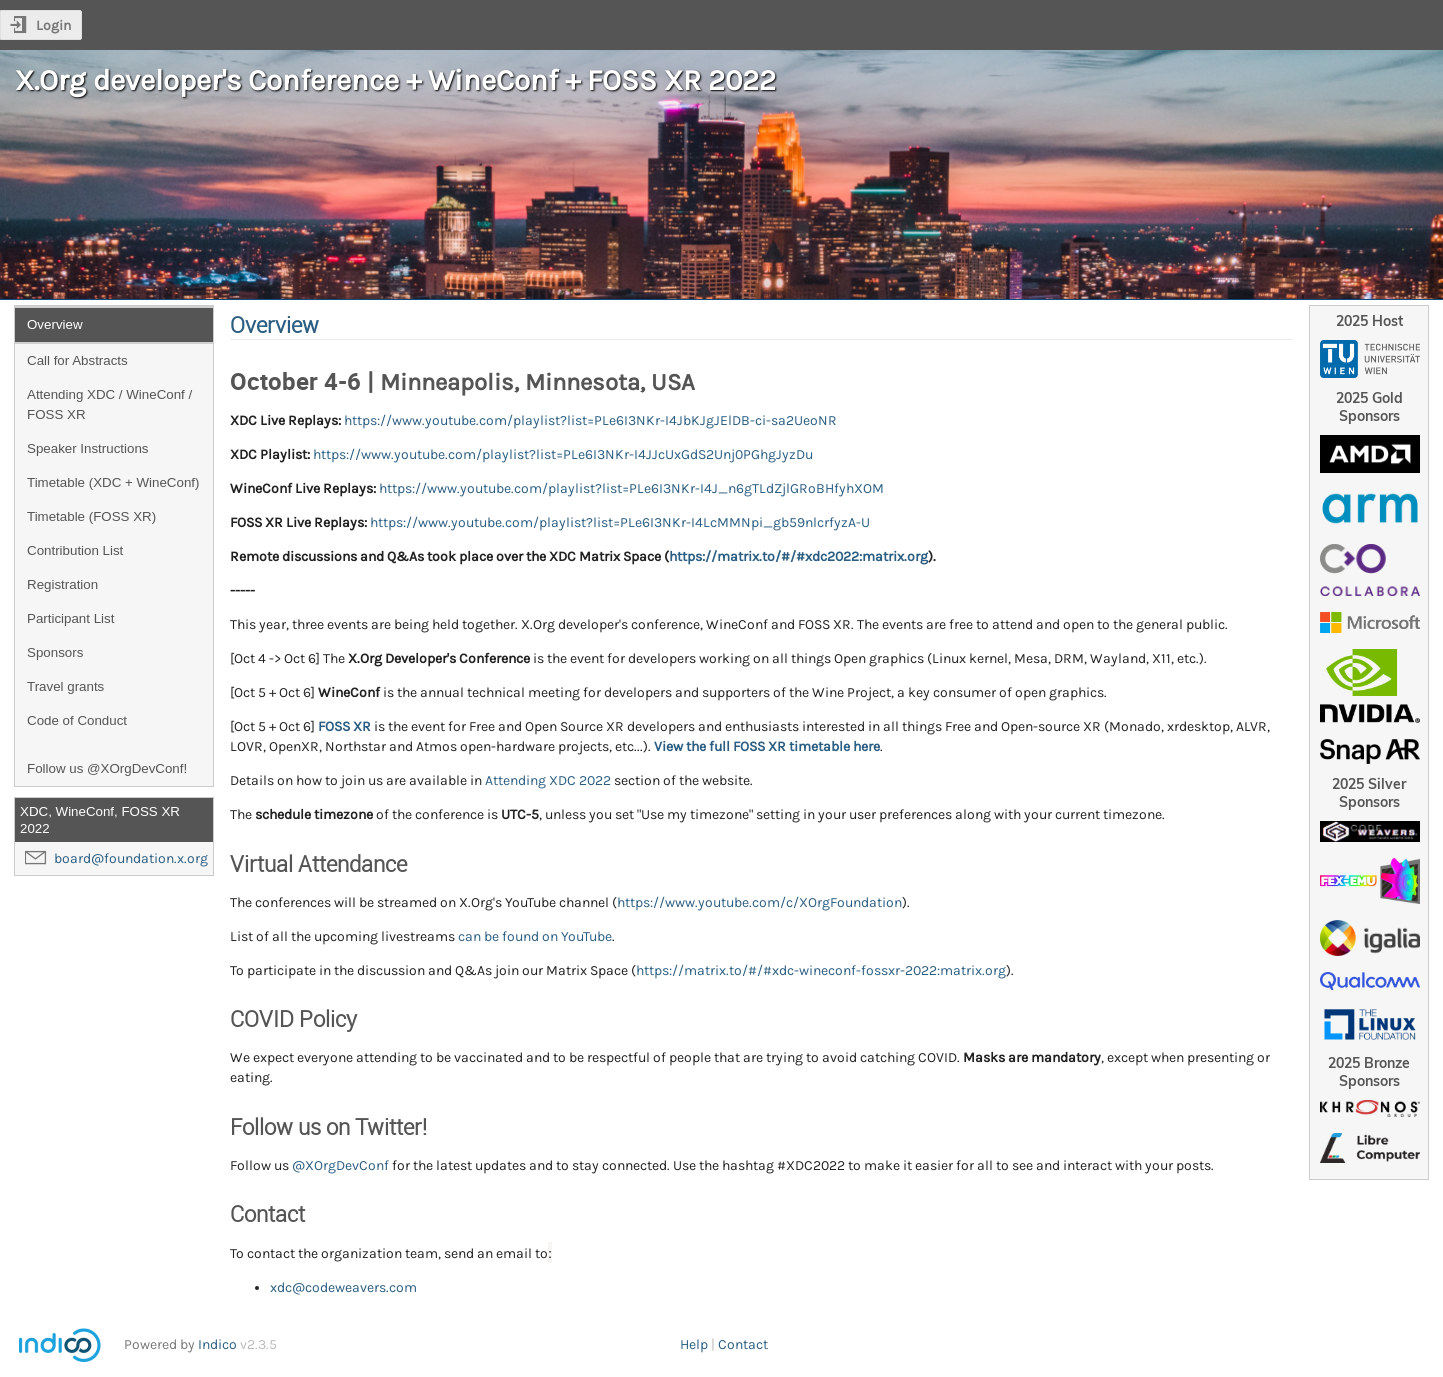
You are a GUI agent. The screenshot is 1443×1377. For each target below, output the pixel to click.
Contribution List (75, 550)
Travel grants (65, 686)
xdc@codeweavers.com (343, 1287)
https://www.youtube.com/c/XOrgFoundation (759, 902)
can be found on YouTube (535, 936)
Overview (55, 324)
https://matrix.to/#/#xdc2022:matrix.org (798, 556)
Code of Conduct (77, 720)
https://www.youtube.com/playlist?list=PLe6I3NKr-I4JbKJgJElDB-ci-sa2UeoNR (590, 420)
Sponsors (55, 652)
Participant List (70, 618)
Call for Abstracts (77, 360)
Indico (217, 1344)
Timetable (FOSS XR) (91, 516)
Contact (743, 1344)
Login (53, 25)
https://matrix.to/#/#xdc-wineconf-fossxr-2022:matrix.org (821, 970)
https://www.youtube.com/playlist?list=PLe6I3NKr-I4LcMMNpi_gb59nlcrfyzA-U (620, 522)
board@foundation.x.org (131, 858)
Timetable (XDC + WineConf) (113, 482)
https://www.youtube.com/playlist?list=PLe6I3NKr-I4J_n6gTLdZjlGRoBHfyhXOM (631, 488)
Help (694, 1344)
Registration (62, 584)
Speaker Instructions (88, 448)
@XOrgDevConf (340, 1165)
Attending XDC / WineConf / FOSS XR (109, 404)
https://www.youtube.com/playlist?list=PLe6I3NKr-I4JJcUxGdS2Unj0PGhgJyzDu (563, 454)
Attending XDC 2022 (548, 780)
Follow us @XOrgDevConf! (107, 768)
